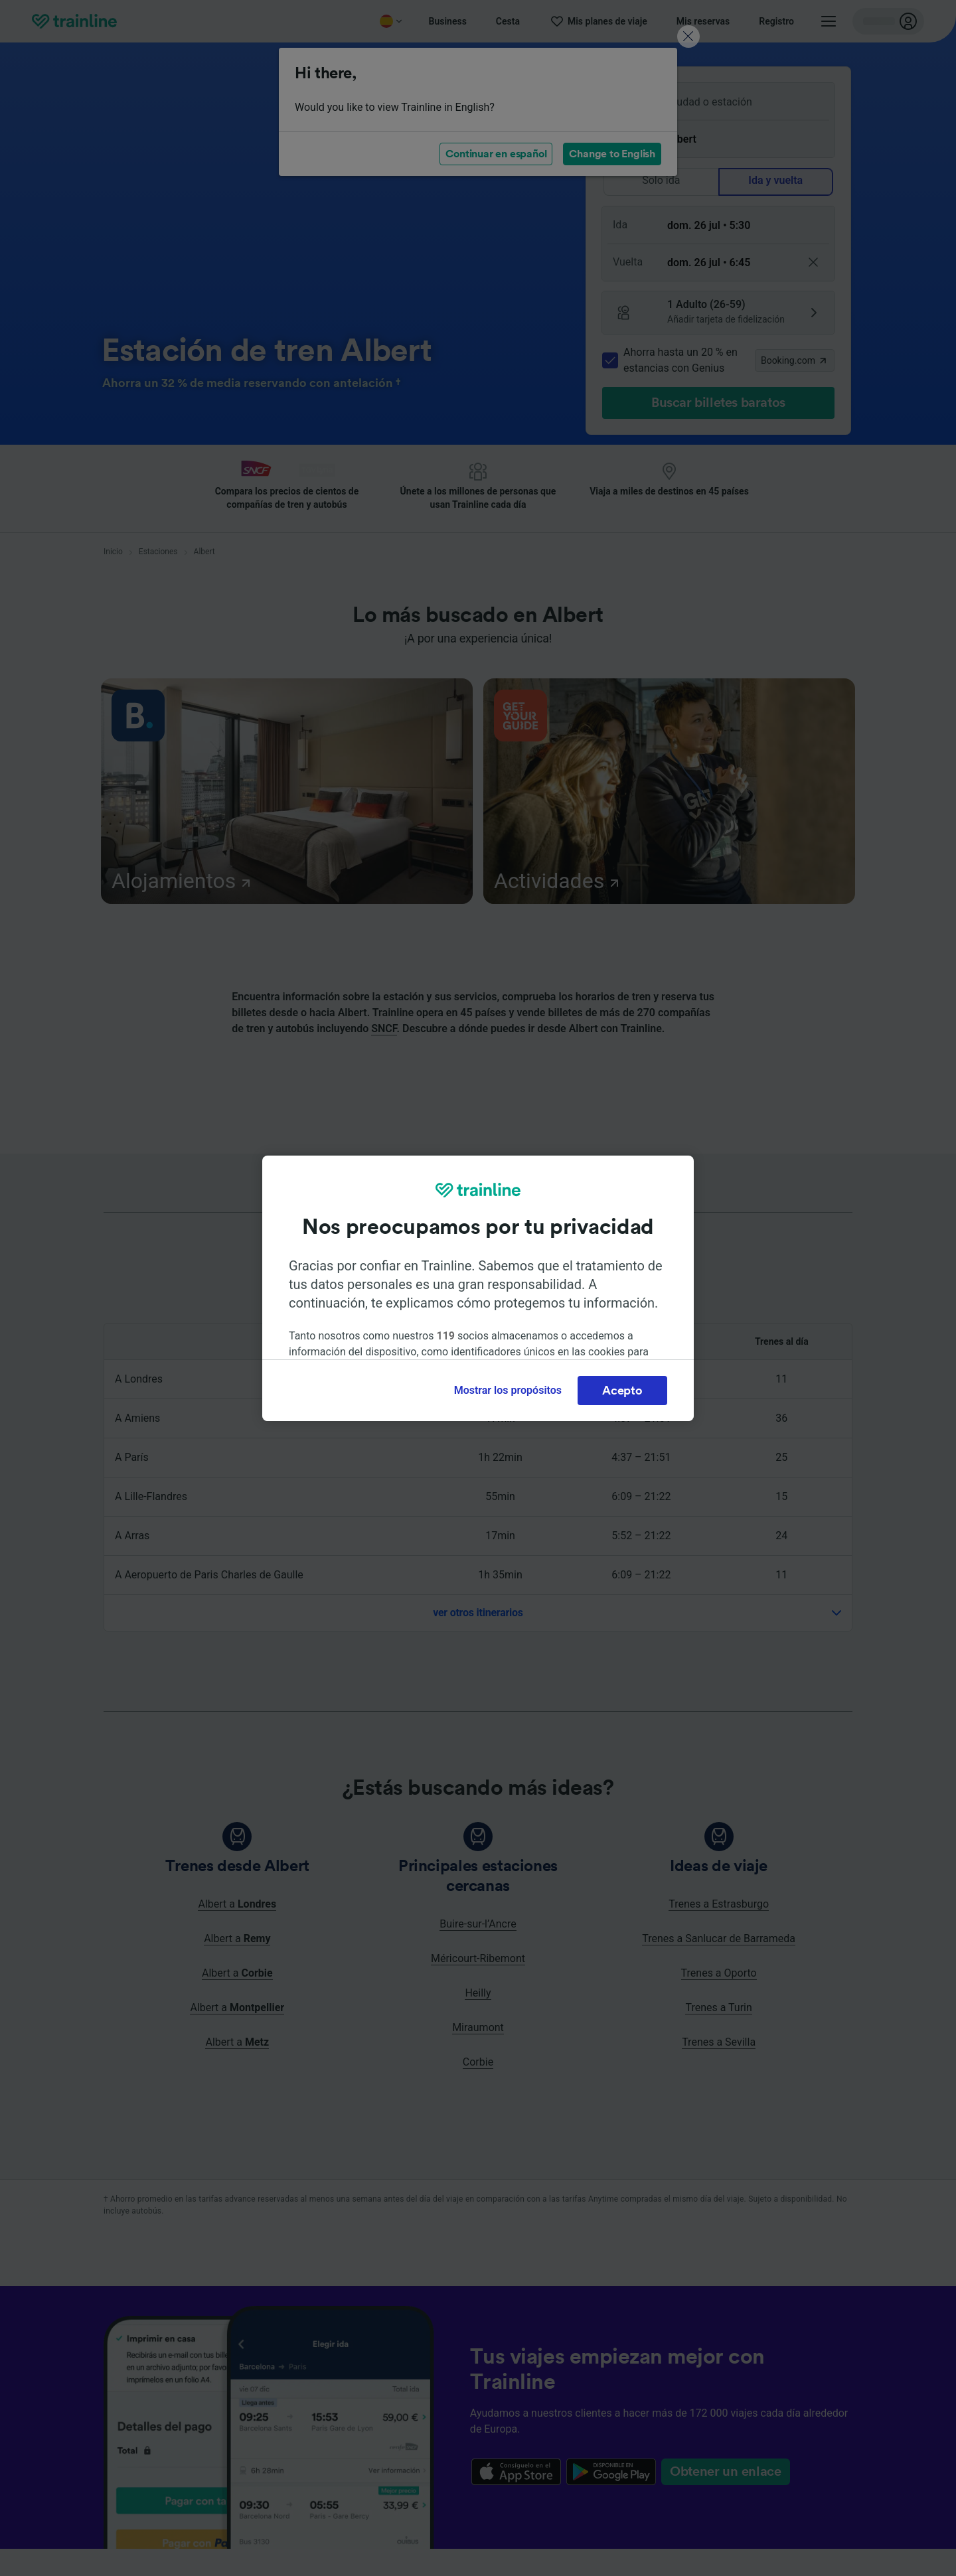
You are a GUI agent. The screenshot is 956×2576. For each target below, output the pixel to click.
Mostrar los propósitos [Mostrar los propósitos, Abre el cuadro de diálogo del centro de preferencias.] (508, 1390)
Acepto (622, 1391)
